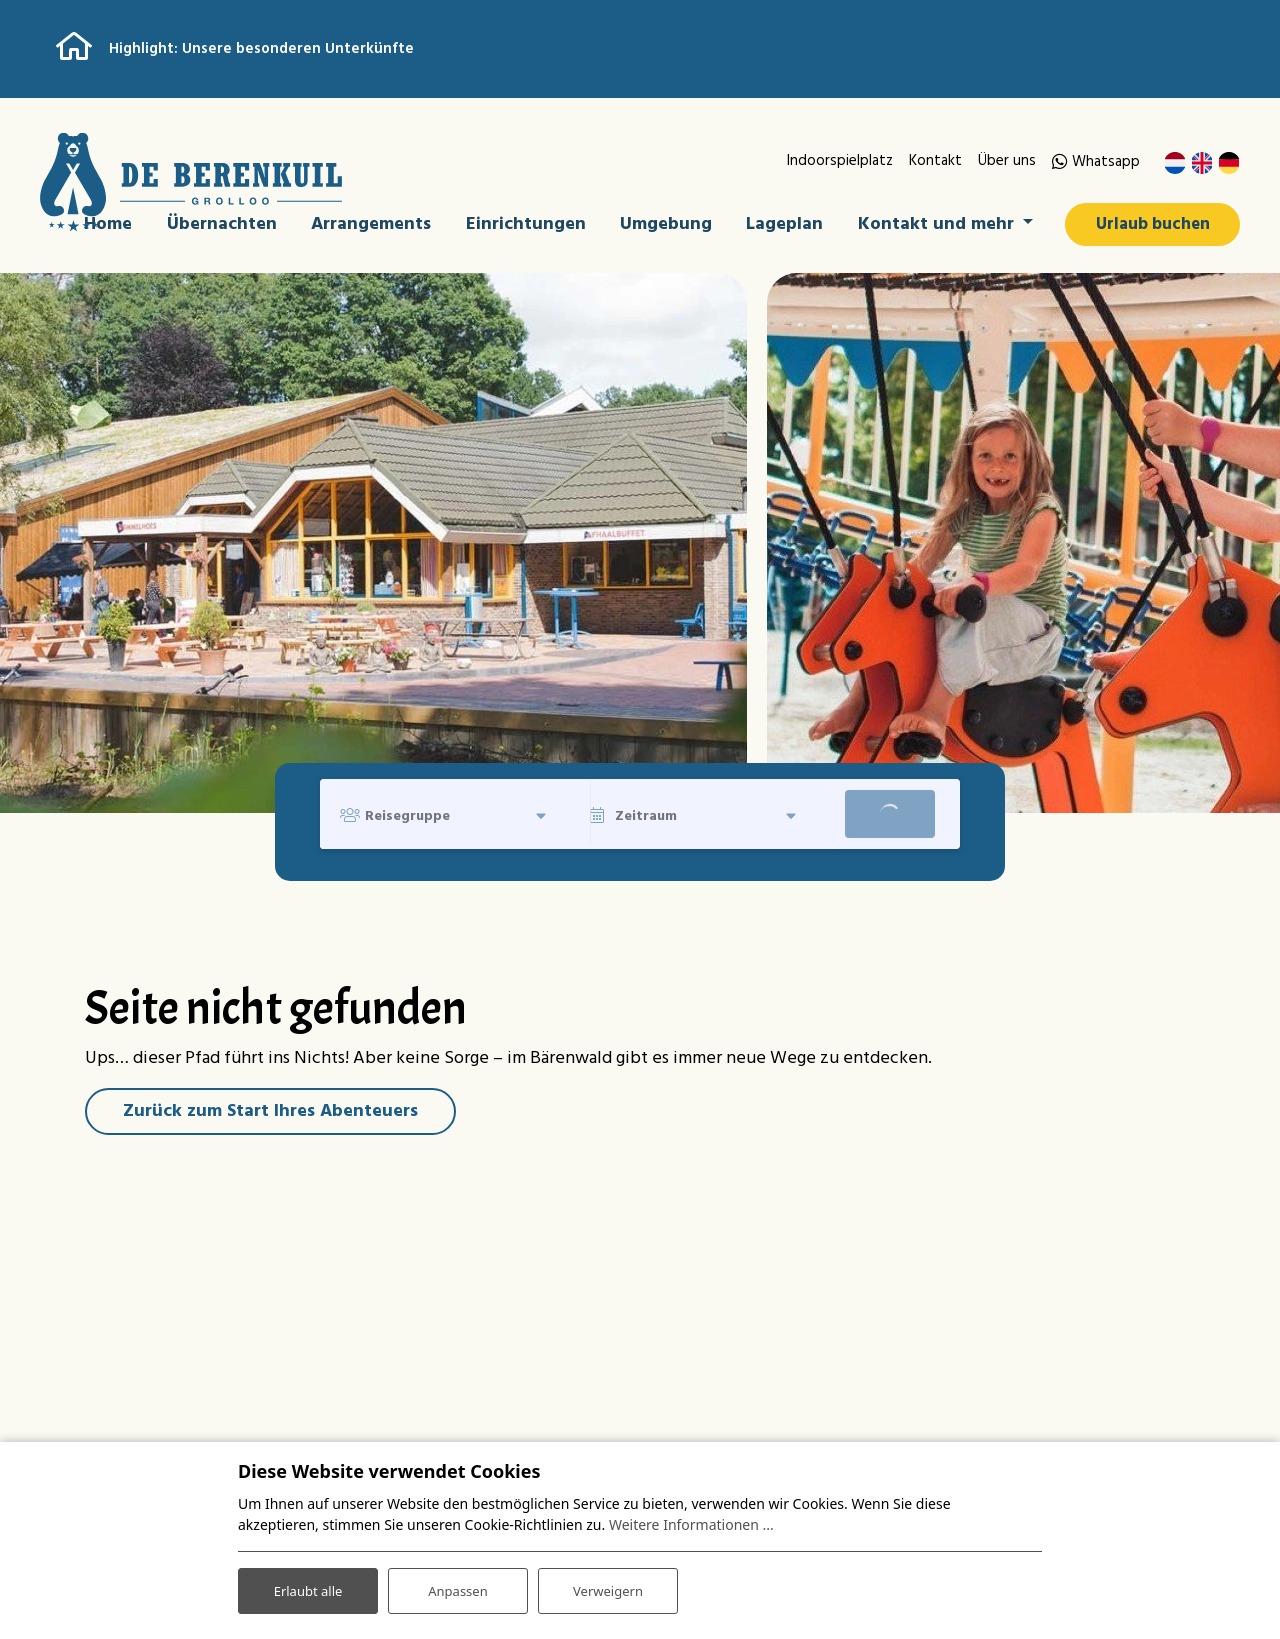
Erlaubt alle (308, 1587)
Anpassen (458, 1587)
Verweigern (607, 1587)
